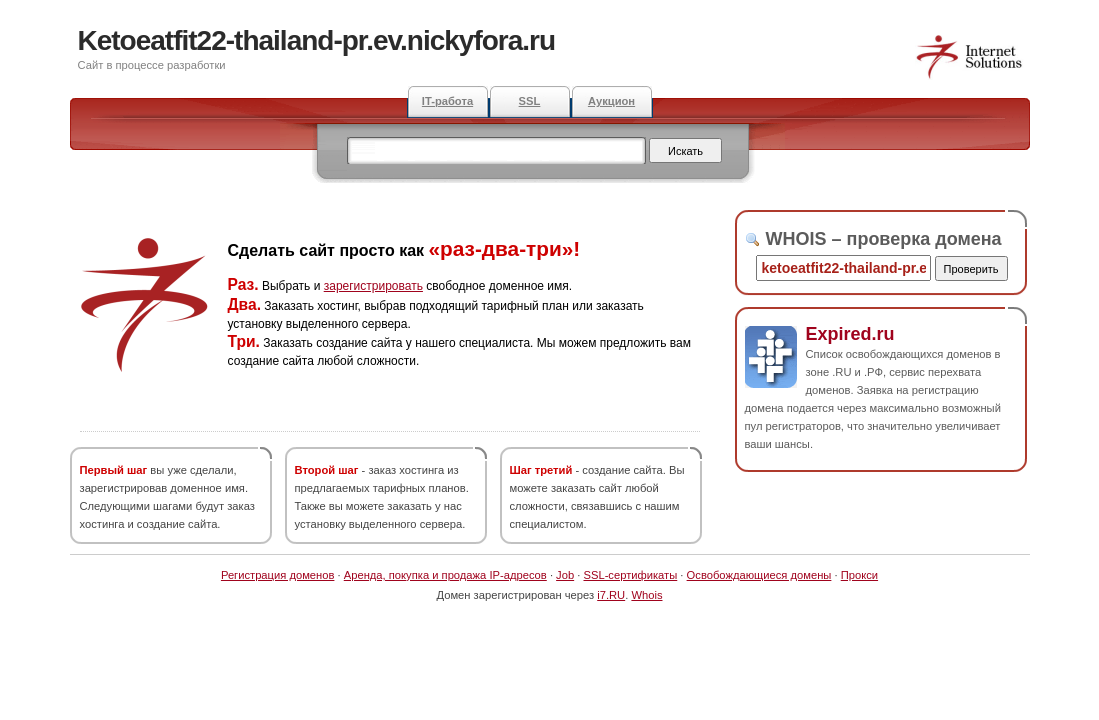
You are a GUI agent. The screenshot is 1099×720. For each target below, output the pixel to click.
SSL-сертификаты (630, 575)
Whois (646, 595)
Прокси (859, 575)
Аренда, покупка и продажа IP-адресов (445, 575)
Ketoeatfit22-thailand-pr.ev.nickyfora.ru (317, 40)
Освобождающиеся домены (759, 575)
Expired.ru (850, 334)
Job (565, 575)
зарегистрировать (373, 286)
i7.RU (611, 595)
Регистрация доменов (278, 575)
